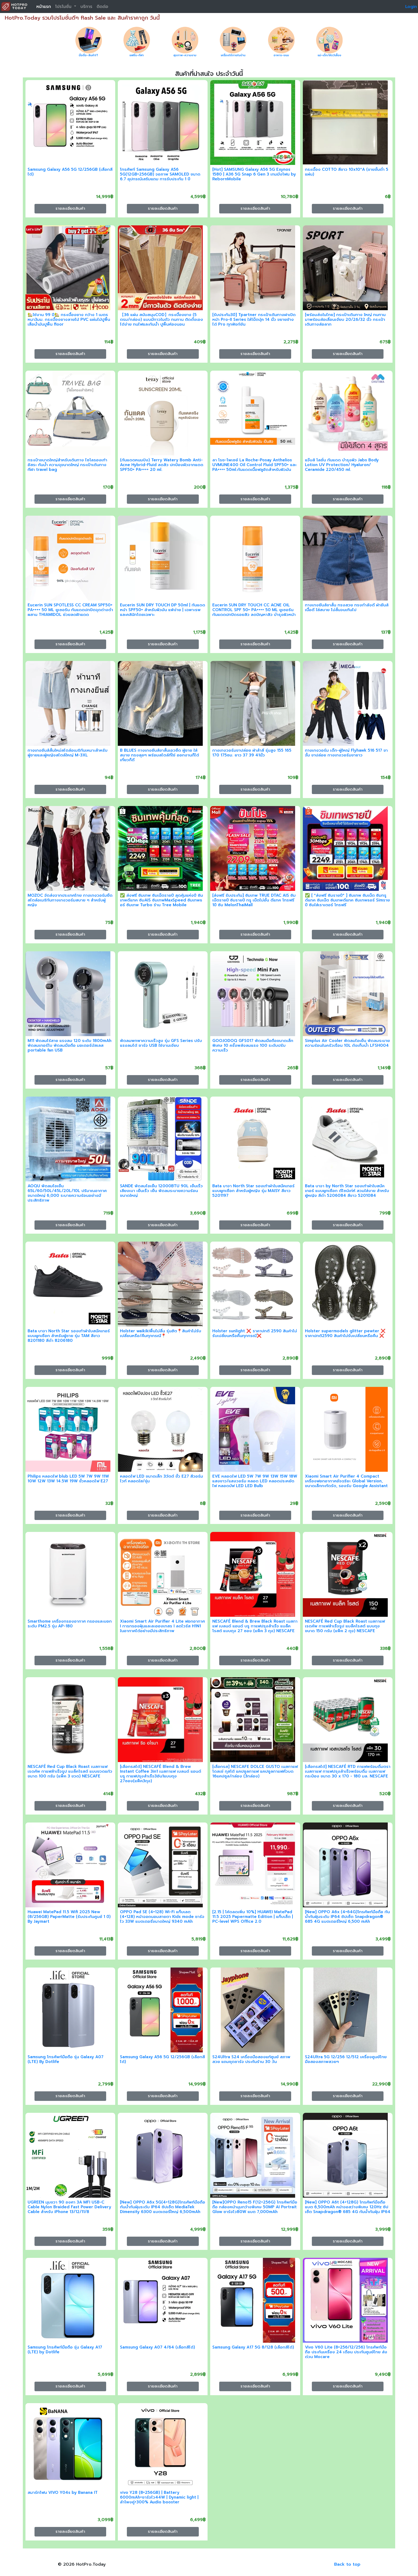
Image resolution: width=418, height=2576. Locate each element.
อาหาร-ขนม (281, 55)
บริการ (86, 6)
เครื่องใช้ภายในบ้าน (233, 55)
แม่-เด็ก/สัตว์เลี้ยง (329, 55)
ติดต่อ (102, 6)
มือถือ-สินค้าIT (88, 55)
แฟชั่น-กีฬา (137, 55)
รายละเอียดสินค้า (70, 208)
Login (411, 6)
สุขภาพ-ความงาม (184, 55)
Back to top (347, 2564)
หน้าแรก (43, 6)
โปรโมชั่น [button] (64, 6)
